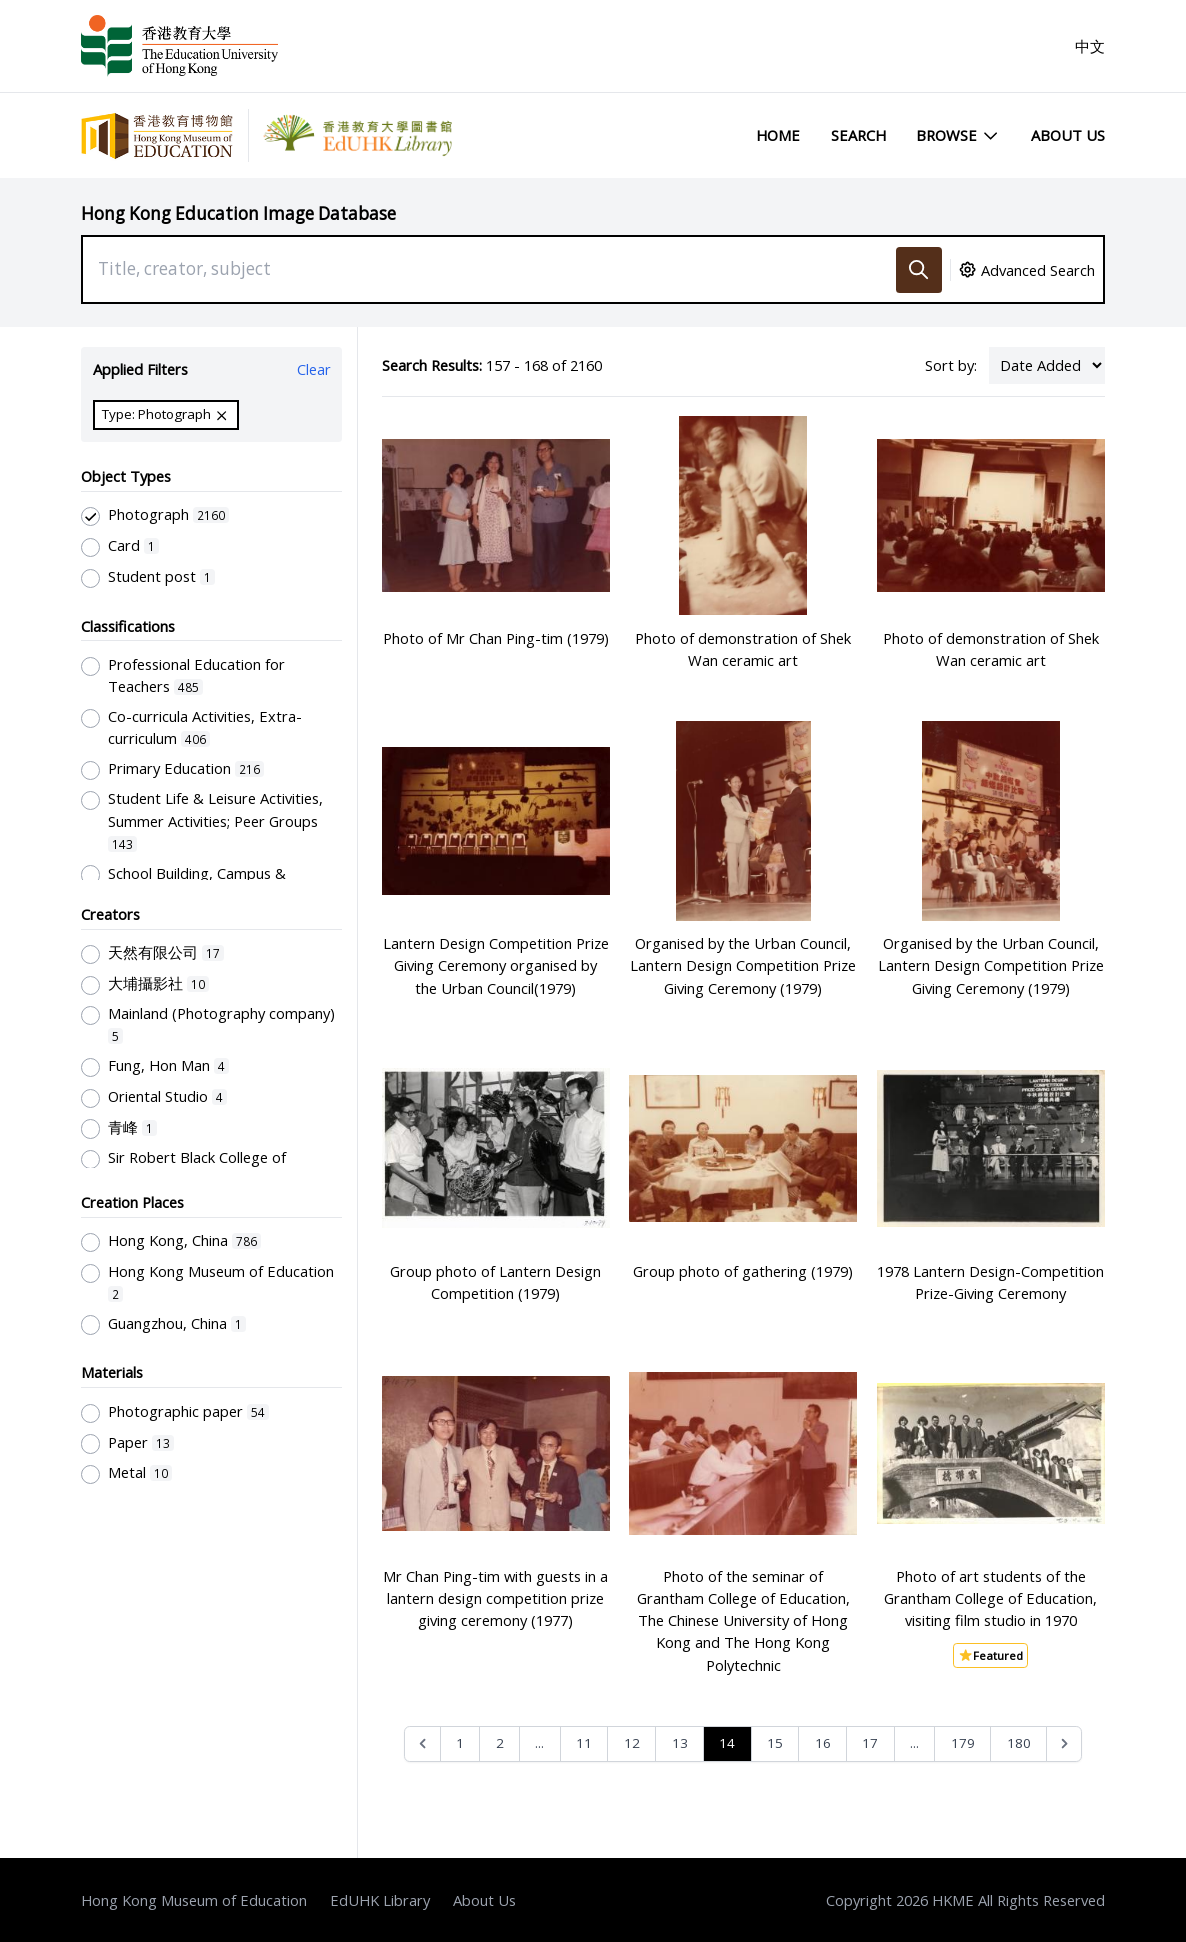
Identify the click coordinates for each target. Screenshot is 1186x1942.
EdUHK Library (380, 1900)
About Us (1068, 135)
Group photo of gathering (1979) (743, 1271)
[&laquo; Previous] (422, 1744)
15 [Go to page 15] (775, 1743)
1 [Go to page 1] (460, 1743)
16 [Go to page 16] (823, 1743)
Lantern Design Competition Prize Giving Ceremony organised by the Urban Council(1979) (496, 965)
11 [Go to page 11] (584, 1743)
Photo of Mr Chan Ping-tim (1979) (496, 638)
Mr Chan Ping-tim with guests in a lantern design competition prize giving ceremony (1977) (495, 1598)
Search (858, 135)
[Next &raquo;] (1064, 1744)
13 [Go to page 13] (680, 1743)
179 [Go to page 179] (963, 1743)
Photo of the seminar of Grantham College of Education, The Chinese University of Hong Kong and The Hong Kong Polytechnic (743, 1620)
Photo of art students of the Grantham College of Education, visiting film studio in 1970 (990, 1598)
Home (778, 135)
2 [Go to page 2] (500, 1743)
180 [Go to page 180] (1019, 1743)
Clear (314, 369)
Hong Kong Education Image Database (238, 213)
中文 (1090, 46)
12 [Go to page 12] (632, 1743)
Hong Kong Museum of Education (194, 1900)
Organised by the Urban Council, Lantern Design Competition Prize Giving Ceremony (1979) (743, 965)
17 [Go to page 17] (870, 1743)
